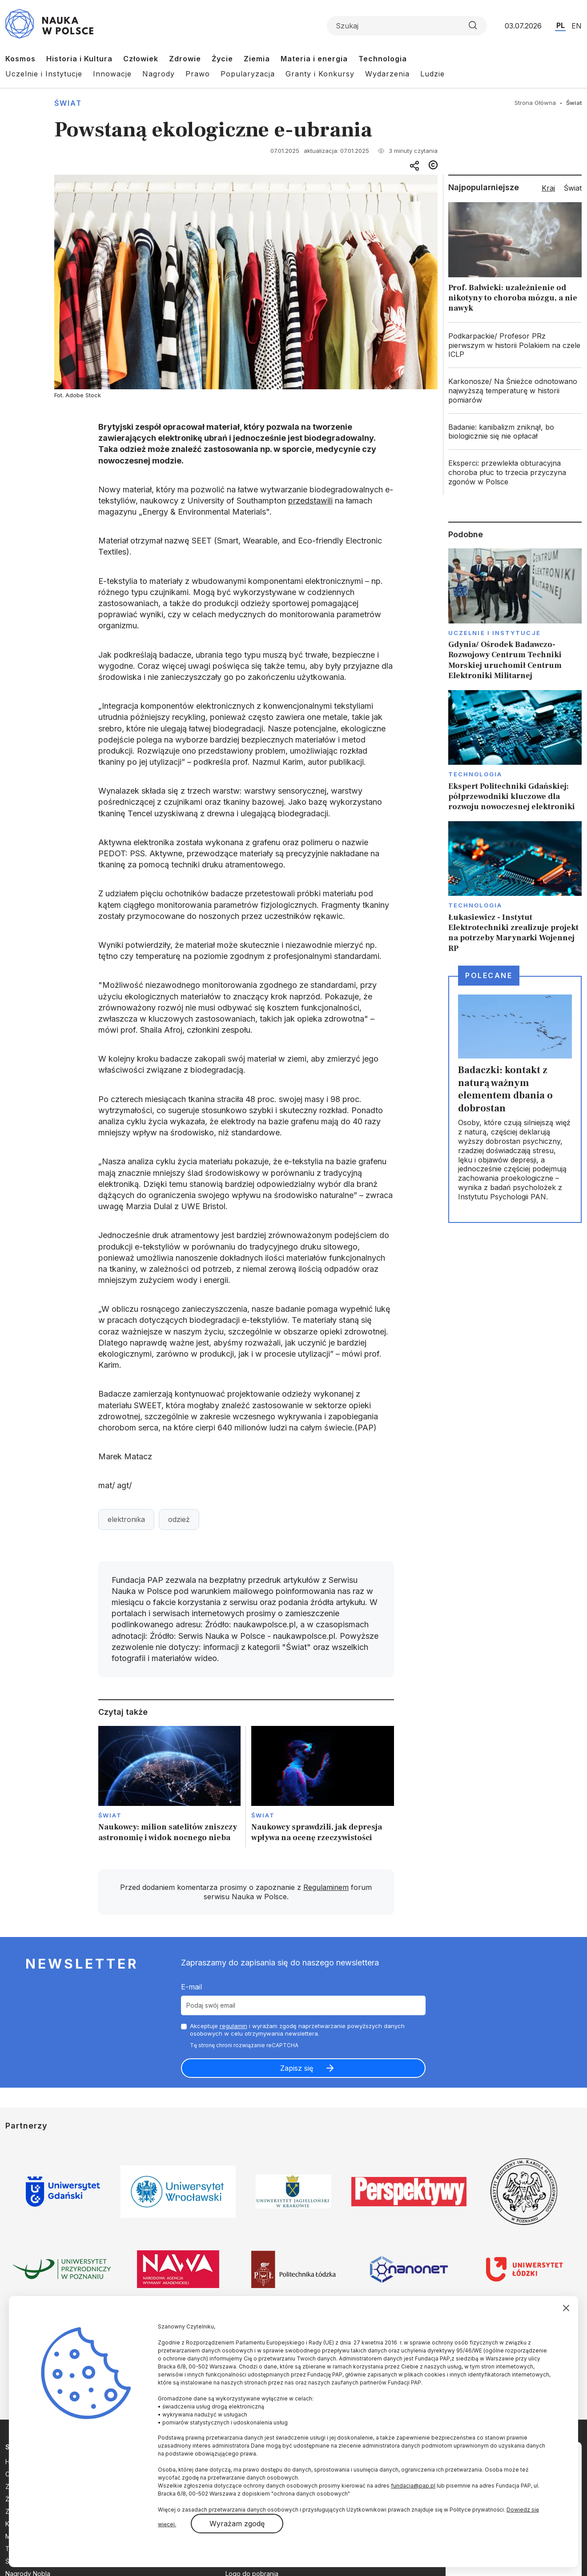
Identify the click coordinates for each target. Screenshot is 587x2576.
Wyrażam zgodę (237, 2523)
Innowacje (112, 73)
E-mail (191, 1986)
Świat (68, 103)
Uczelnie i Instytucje (43, 73)
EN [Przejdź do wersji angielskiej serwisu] (576, 25)
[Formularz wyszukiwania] (407, 26)
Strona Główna (535, 102)
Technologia (382, 58)
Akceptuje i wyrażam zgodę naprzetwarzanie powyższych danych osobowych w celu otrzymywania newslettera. (297, 2029)
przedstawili (310, 500)
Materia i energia (314, 58)
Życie (222, 58)
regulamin (233, 2025)
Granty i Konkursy (319, 73)
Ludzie (432, 73)
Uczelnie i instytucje (494, 632)
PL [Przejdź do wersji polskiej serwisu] (560, 25)
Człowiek (140, 58)
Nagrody (158, 73)
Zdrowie (185, 58)
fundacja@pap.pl (413, 2485)
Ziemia (257, 58)
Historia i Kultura (79, 58)
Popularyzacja (248, 73)
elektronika (126, 1519)
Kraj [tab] (548, 188)
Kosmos (20, 58)
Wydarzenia (387, 73)
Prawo (197, 73)
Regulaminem (326, 1887)
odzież (179, 1519)
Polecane (488, 975)
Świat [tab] (573, 188)
